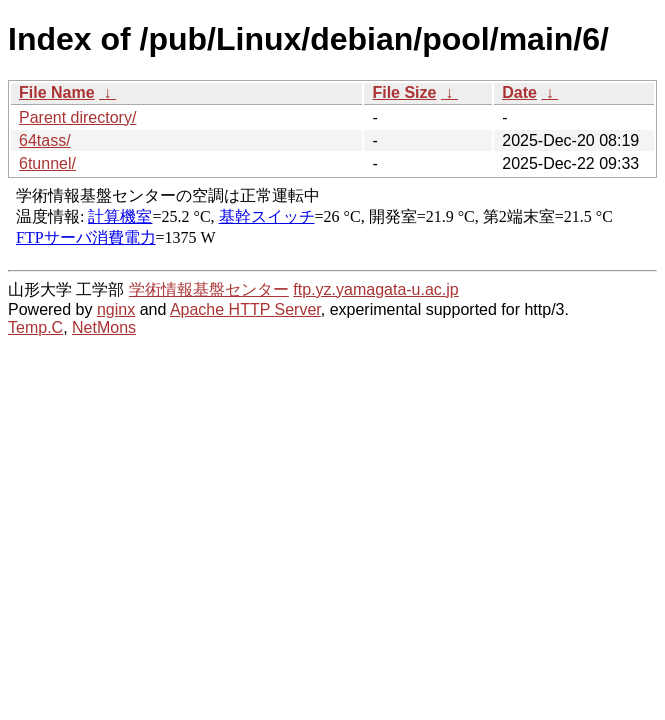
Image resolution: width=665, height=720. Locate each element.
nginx (116, 309)
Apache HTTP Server (245, 309)
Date (519, 92)
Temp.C (35, 327)
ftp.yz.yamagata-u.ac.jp (375, 289)
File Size (404, 92)
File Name (57, 92)
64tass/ (45, 140)
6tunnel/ (47, 163)
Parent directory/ (77, 117)
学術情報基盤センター (209, 289)
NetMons (104, 327)
